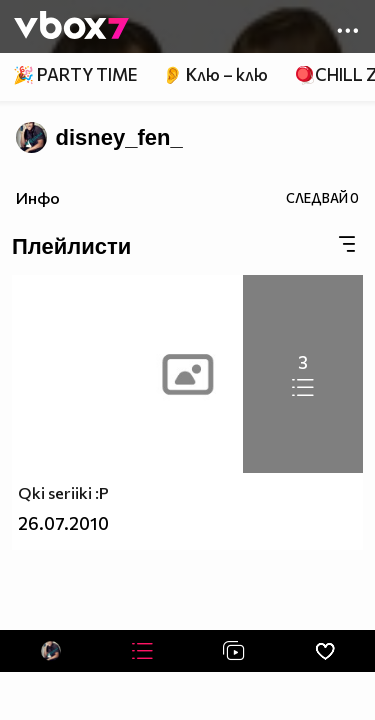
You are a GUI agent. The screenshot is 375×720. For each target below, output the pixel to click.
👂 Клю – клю (215, 74)
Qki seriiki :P (63, 492)
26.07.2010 (63, 523)
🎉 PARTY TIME (75, 74)
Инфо (38, 197)
